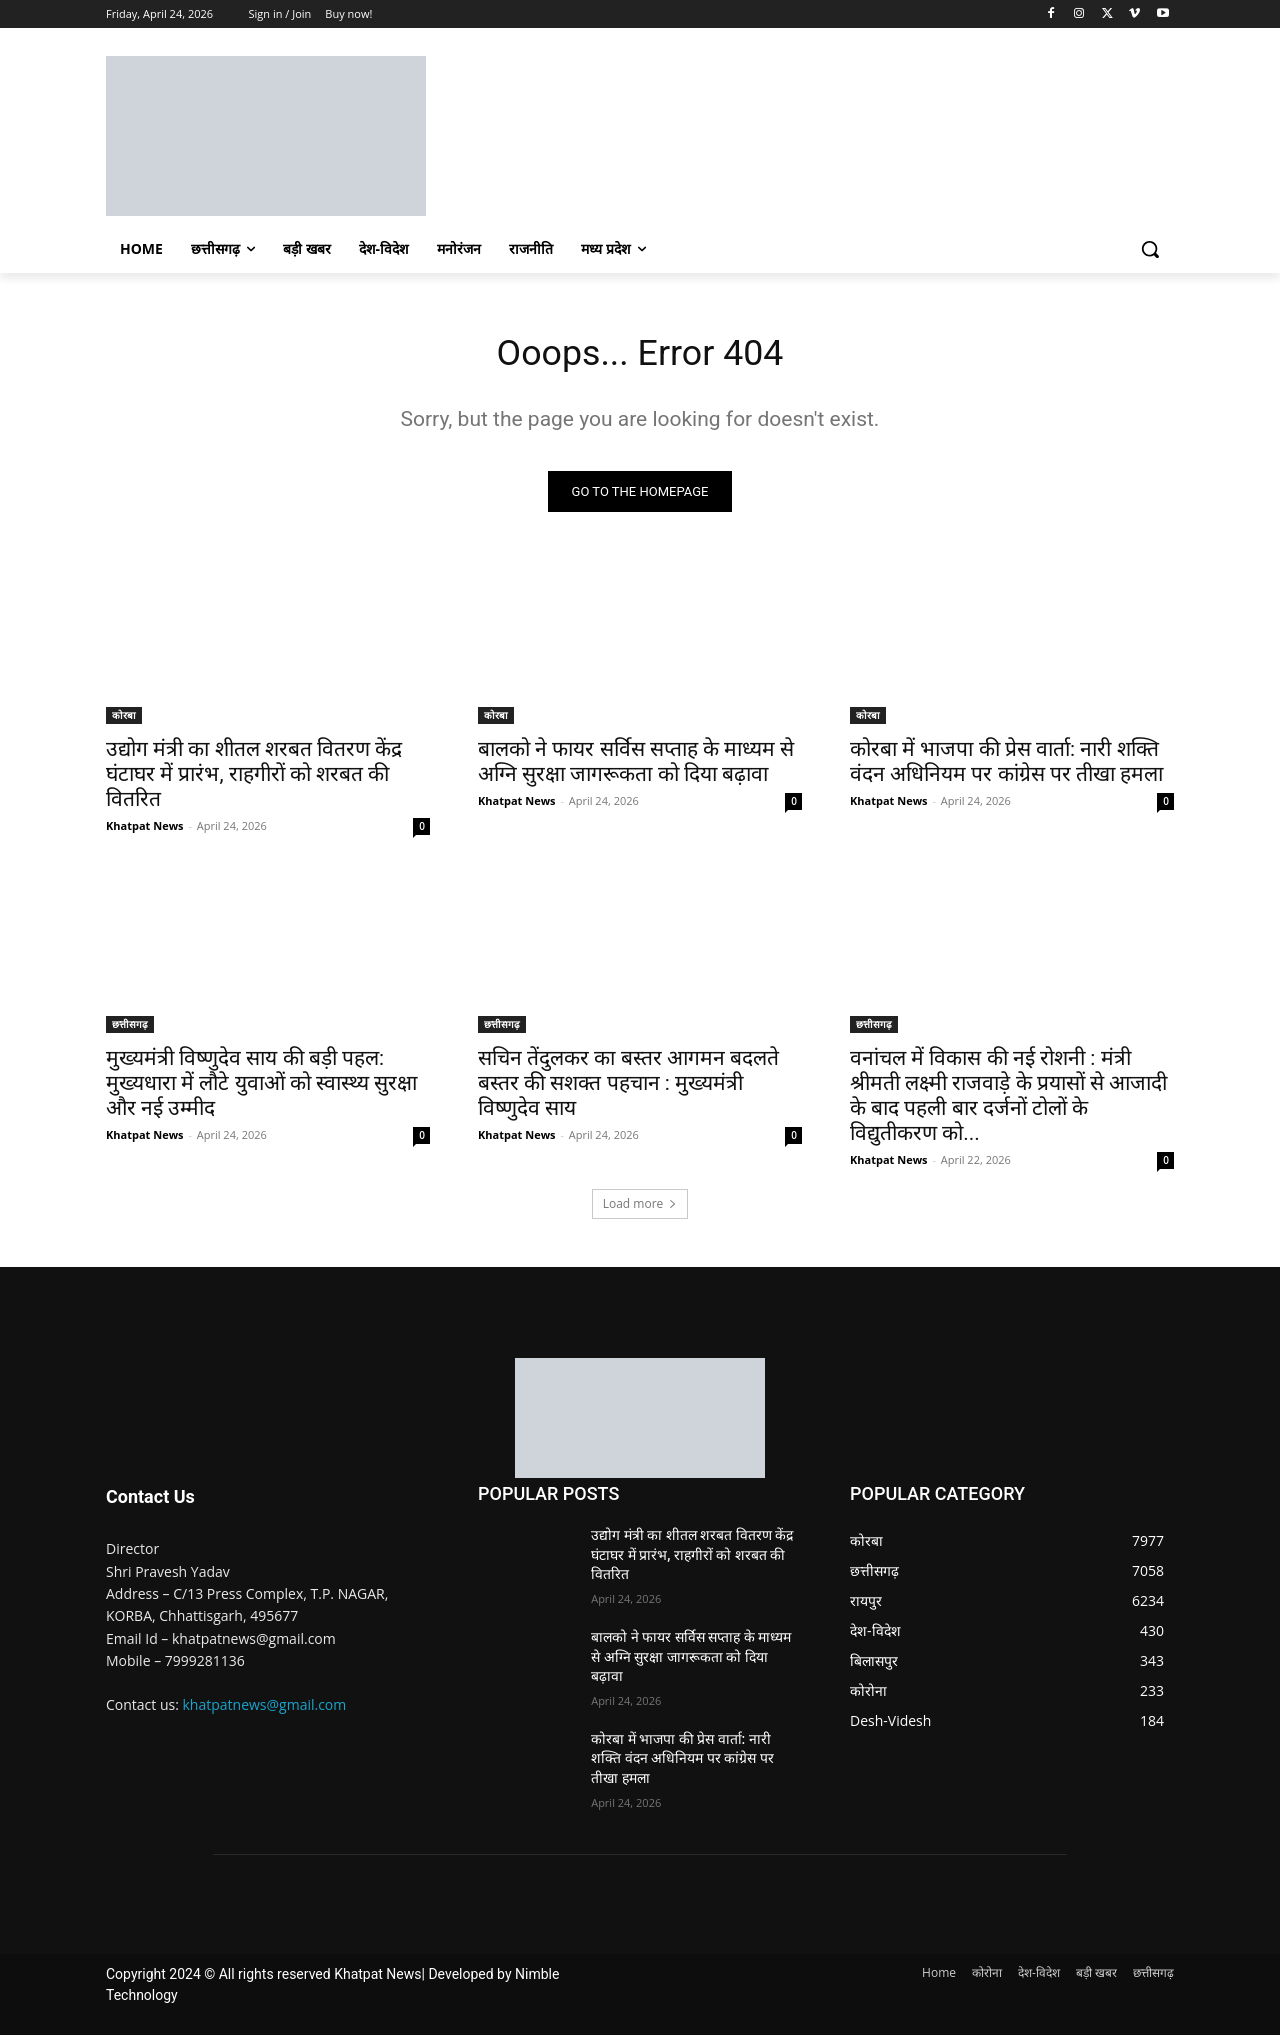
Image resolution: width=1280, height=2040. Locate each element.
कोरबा (124, 720)
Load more (640, 1208)
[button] (1150, 249)
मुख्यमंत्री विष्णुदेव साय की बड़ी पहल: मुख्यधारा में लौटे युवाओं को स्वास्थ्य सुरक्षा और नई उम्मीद (261, 1088)
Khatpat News (145, 830)
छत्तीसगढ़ (130, 1029)
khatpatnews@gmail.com (265, 1709)
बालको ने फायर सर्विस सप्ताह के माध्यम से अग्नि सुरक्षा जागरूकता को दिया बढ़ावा (636, 766)
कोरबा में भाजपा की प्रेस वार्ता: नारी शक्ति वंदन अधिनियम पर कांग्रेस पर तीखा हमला (1006, 766)
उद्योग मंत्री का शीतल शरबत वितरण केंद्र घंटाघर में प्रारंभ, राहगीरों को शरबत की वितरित (254, 779)
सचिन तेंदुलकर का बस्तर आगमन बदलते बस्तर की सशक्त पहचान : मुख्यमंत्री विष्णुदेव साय (628, 1088)
